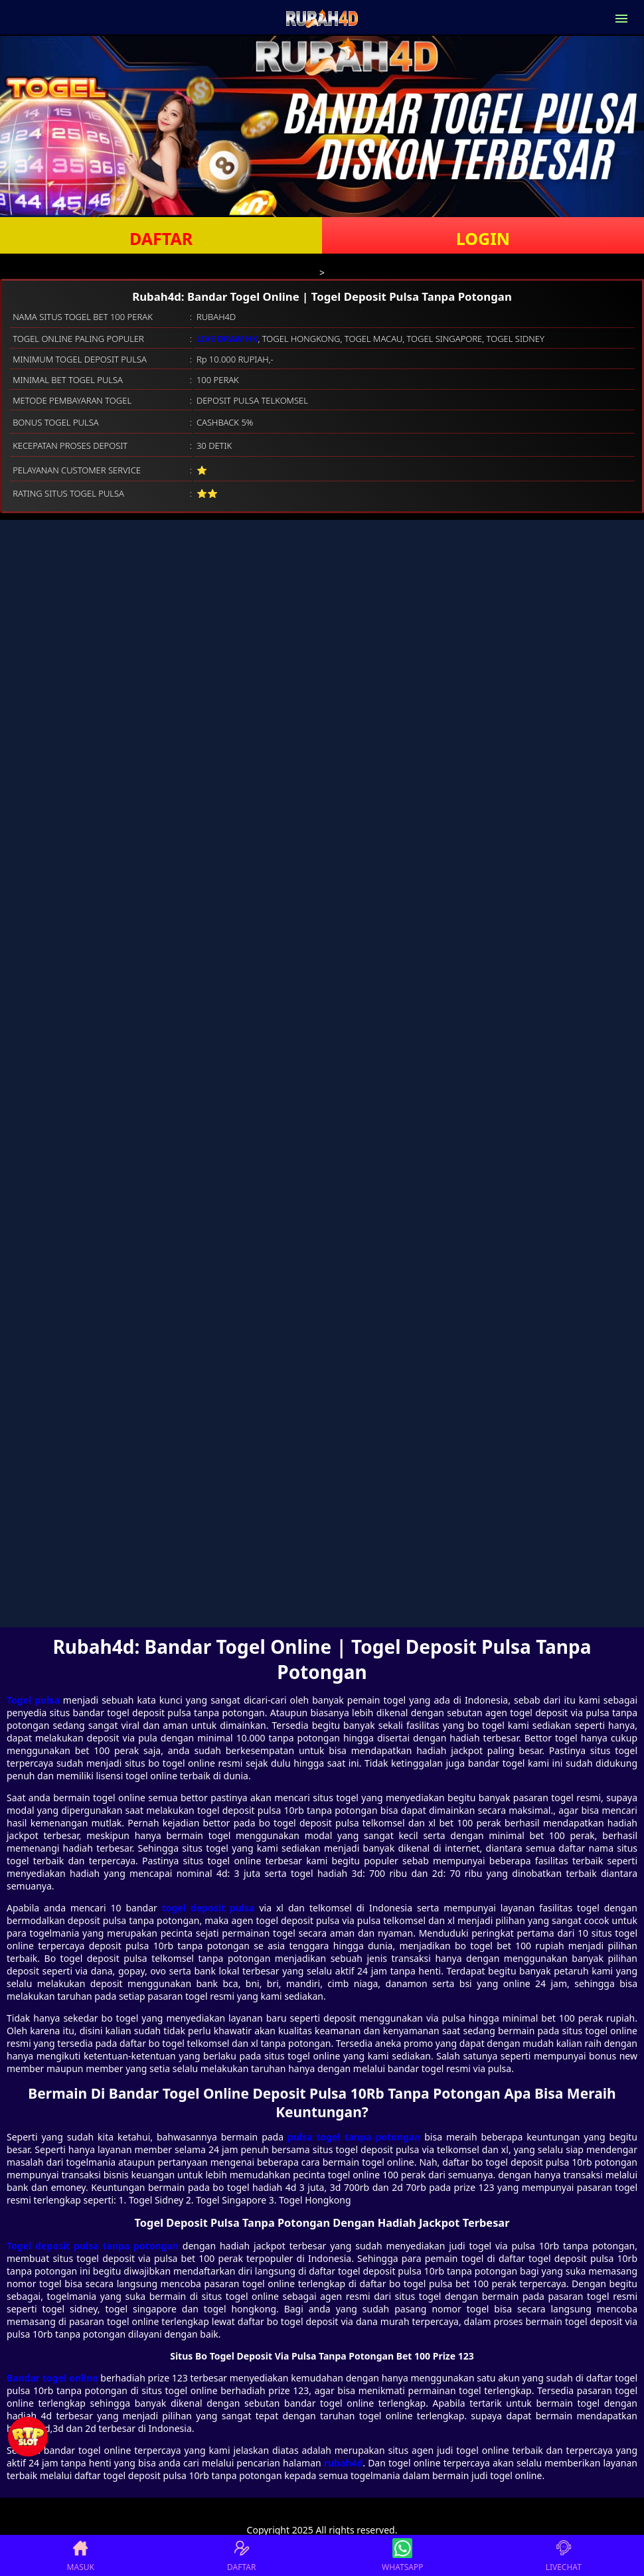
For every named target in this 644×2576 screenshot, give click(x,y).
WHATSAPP (402, 2555)
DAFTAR (161, 238)
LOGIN (483, 238)
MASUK (80, 2555)
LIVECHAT (564, 2555)
